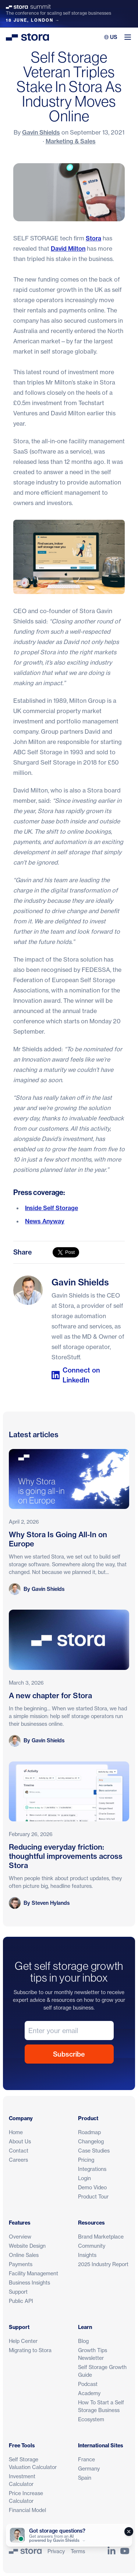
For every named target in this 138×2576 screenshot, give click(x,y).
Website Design (27, 2246)
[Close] (128, 2531)
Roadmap (89, 2132)
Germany (89, 2468)
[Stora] (25, 2551)
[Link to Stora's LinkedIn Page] (111, 2551)
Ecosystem (91, 2419)
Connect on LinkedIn (76, 1375)
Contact (18, 2150)
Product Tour (93, 2196)
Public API (21, 2301)
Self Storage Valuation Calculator (33, 2463)
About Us (20, 2141)
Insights (87, 2255)
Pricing (86, 2160)
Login (84, 2178)
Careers (18, 2160)
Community (91, 2246)
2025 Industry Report (103, 2264)
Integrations (92, 2169)
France (86, 2459)
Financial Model (27, 2510)
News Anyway (44, 1221)
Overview (20, 2236)
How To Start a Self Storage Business (101, 2406)
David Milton (68, 248)
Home (16, 2132)
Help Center (23, 2341)
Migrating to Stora (30, 2350)
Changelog (91, 2141)
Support (18, 2292)
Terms (78, 2551)
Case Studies (94, 2150)
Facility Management (33, 2273)
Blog (83, 2341)
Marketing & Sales (71, 141)
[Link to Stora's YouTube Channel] (124, 2551)
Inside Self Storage (51, 1208)
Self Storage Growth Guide (102, 2371)
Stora (93, 238)
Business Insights (29, 2282)
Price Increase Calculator (26, 2497)
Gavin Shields (41, 132)
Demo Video (92, 2187)
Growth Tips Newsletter (92, 2354)
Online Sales (24, 2255)
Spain (84, 2478)
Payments (20, 2264)
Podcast (88, 2384)
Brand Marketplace (101, 2236)
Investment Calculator (22, 2480)
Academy (89, 2393)
